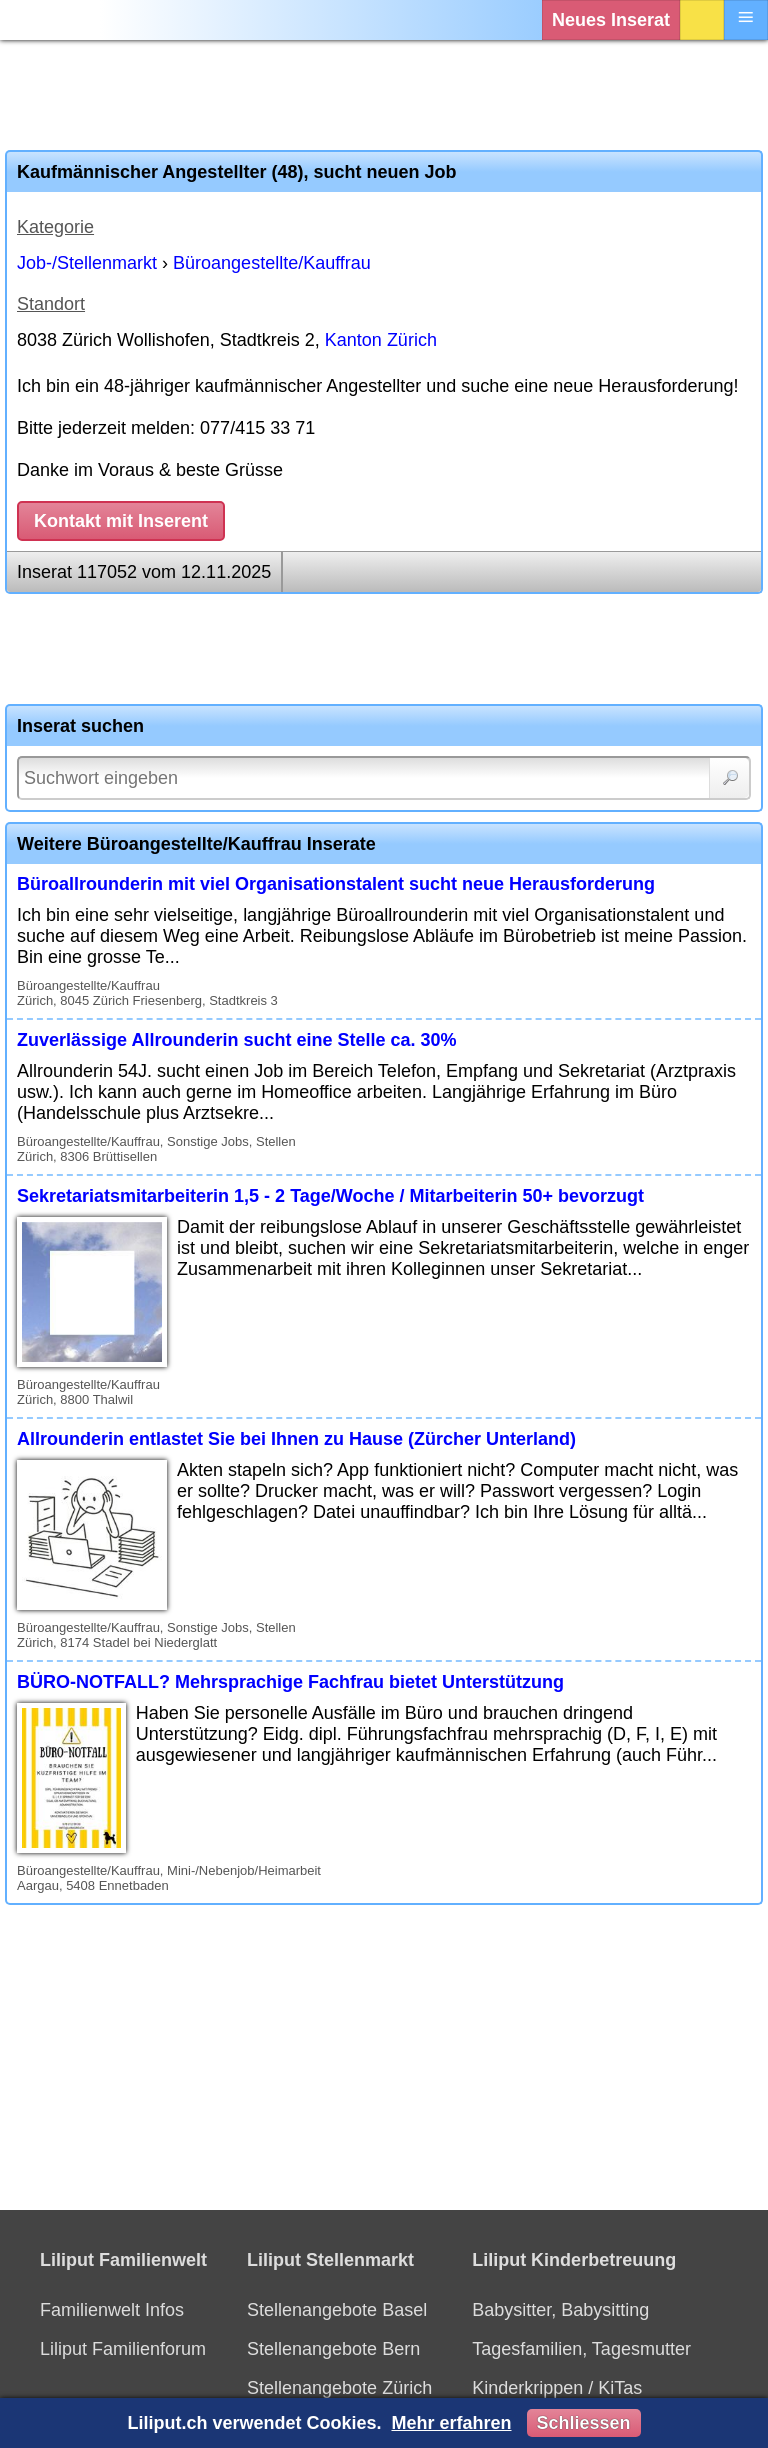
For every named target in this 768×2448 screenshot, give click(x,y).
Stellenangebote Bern (333, 2349)
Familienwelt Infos (112, 2310)
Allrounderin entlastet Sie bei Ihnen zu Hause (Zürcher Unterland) (296, 1439)
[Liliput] (55, 20)
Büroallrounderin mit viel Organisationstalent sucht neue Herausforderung (336, 884)
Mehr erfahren (451, 2423)
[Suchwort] (384, 778)
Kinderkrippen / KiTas (557, 2388)
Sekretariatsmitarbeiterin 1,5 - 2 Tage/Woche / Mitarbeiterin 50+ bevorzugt (330, 1196)
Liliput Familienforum (123, 2349)
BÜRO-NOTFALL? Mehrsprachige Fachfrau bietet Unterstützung (290, 1682)
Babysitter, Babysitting (560, 2310)
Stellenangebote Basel (337, 2310)
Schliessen (584, 2423)
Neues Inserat (611, 20)
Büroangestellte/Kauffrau (272, 263)
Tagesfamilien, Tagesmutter (581, 2349)
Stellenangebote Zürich (339, 2388)
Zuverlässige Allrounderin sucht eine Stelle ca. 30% (237, 1040)
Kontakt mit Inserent (121, 521)
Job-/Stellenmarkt (87, 263)
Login (702, 20)
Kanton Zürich (381, 340)
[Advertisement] (384, 95)
